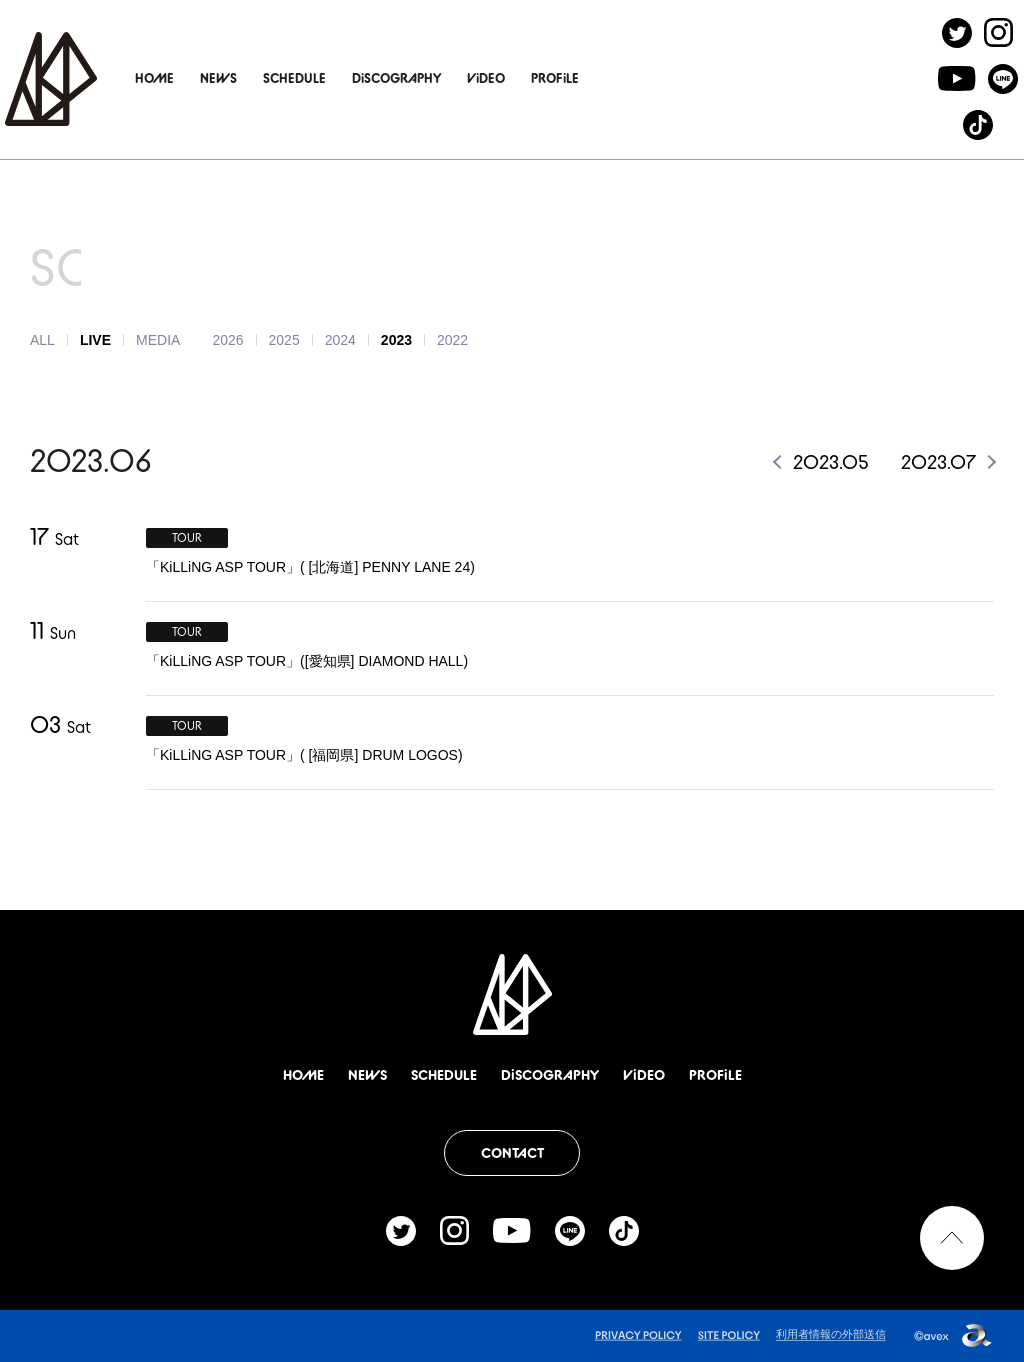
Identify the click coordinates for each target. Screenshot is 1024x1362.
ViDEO (534, 78)
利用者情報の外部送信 (831, 1334)
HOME (202, 78)
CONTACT (512, 1153)
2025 (284, 340)
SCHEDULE (342, 78)
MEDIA (158, 340)
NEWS (266, 78)
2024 (340, 340)
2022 (452, 340)
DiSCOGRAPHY (444, 78)
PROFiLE (603, 78)
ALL (42, 340)
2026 (227, 340)
